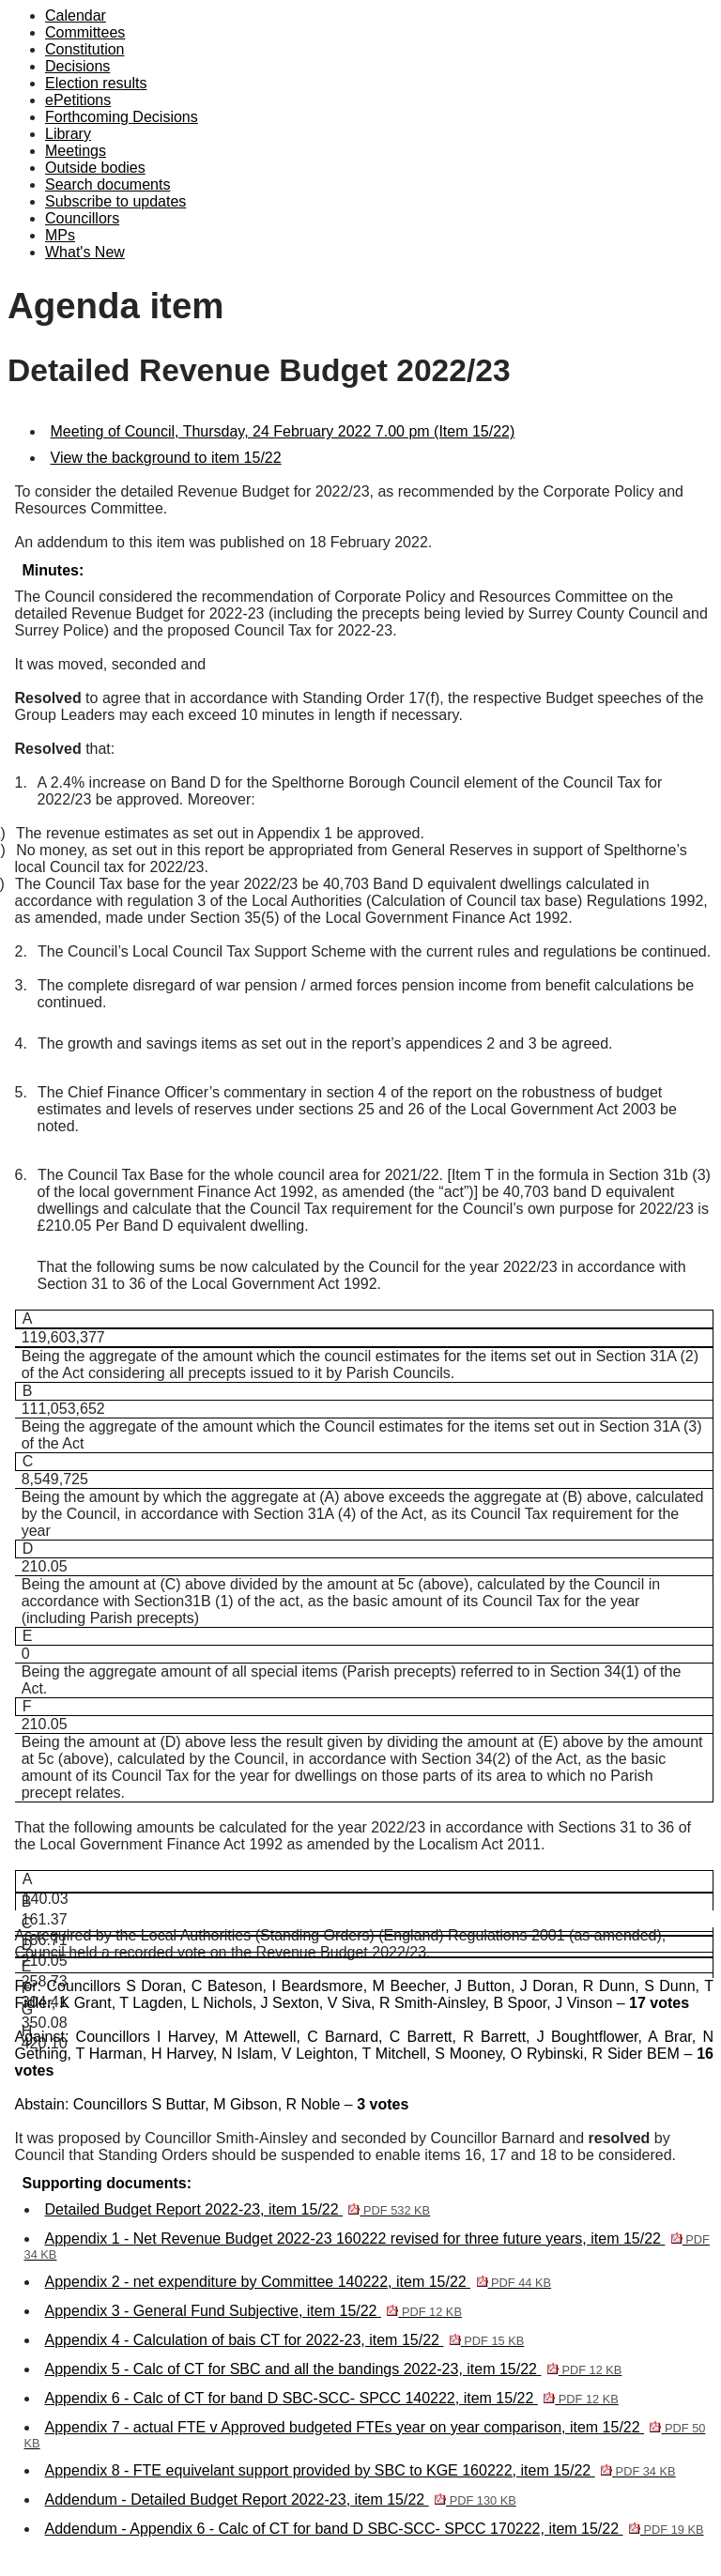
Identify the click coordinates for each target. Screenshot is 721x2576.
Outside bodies (95, 168)
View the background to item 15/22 (166, 458)
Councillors (82, 218)
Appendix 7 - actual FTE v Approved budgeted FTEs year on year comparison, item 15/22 (365, 2434)
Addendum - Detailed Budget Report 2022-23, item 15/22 (280, 2499)
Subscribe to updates (115, 201)
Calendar (75, 15)
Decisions (77, 66)
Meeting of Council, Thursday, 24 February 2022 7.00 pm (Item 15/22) (283, 431)
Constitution (85, 49)
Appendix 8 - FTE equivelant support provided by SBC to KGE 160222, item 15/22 (360, 2470)
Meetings (75, 151)
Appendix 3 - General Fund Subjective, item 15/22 (253, 2311)
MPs (60, 235)
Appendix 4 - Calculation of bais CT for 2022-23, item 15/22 (285, 2340)
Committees (85, 32)
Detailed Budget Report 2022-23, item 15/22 (238, 2209)
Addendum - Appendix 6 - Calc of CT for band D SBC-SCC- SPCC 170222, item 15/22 (374, 2529)
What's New (85, 252)
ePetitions (78, 100)
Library (68, 134)
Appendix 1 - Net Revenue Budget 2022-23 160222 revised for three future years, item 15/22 (367, 2246)
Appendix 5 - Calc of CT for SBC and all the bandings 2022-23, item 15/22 (333, 2369)
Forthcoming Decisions (121, 117)
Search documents (107, 184)
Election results (96, 83)
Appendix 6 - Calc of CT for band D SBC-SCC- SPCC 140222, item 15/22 (332, 2398)
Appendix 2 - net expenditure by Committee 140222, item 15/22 (298, 2282)
